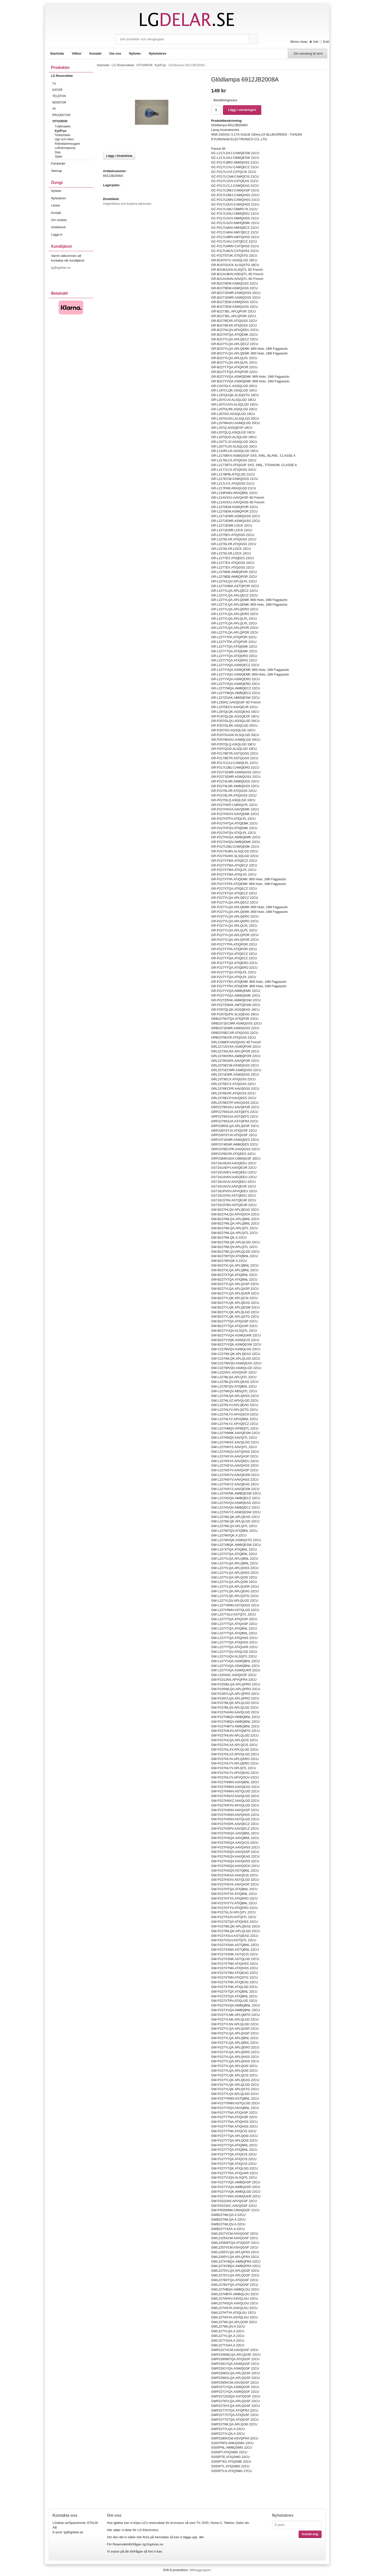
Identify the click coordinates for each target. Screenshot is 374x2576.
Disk (58, 152)
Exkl (326, 41)
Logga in (57, 234)
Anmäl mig (310, 2534)
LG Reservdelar (72, 76)
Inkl (315, 41)
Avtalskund (58, 227)
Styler (74, 156)
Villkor (77, 53)
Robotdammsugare (67, 143)
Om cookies (59, 220)
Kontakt (95, 53)
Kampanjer (58, 163)
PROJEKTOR (72, 115)
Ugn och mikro (64, 139)
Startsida (57, 53)
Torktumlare (62, 135)
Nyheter (135, 53)
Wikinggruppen (200, 2570)
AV (72, 108)
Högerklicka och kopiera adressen (127, 203)
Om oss (115, 53)
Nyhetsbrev (157, 53)
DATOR (72, 90)
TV (72, 83)
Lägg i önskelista (119, 156)
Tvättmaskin (63, 126)
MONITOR (72, 102)
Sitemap (56, 171)
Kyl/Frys (60, 131)
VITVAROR (72, 121)
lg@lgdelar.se (61, 267)
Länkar (55, 205)
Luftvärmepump (65, 148)
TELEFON (72, 96)
